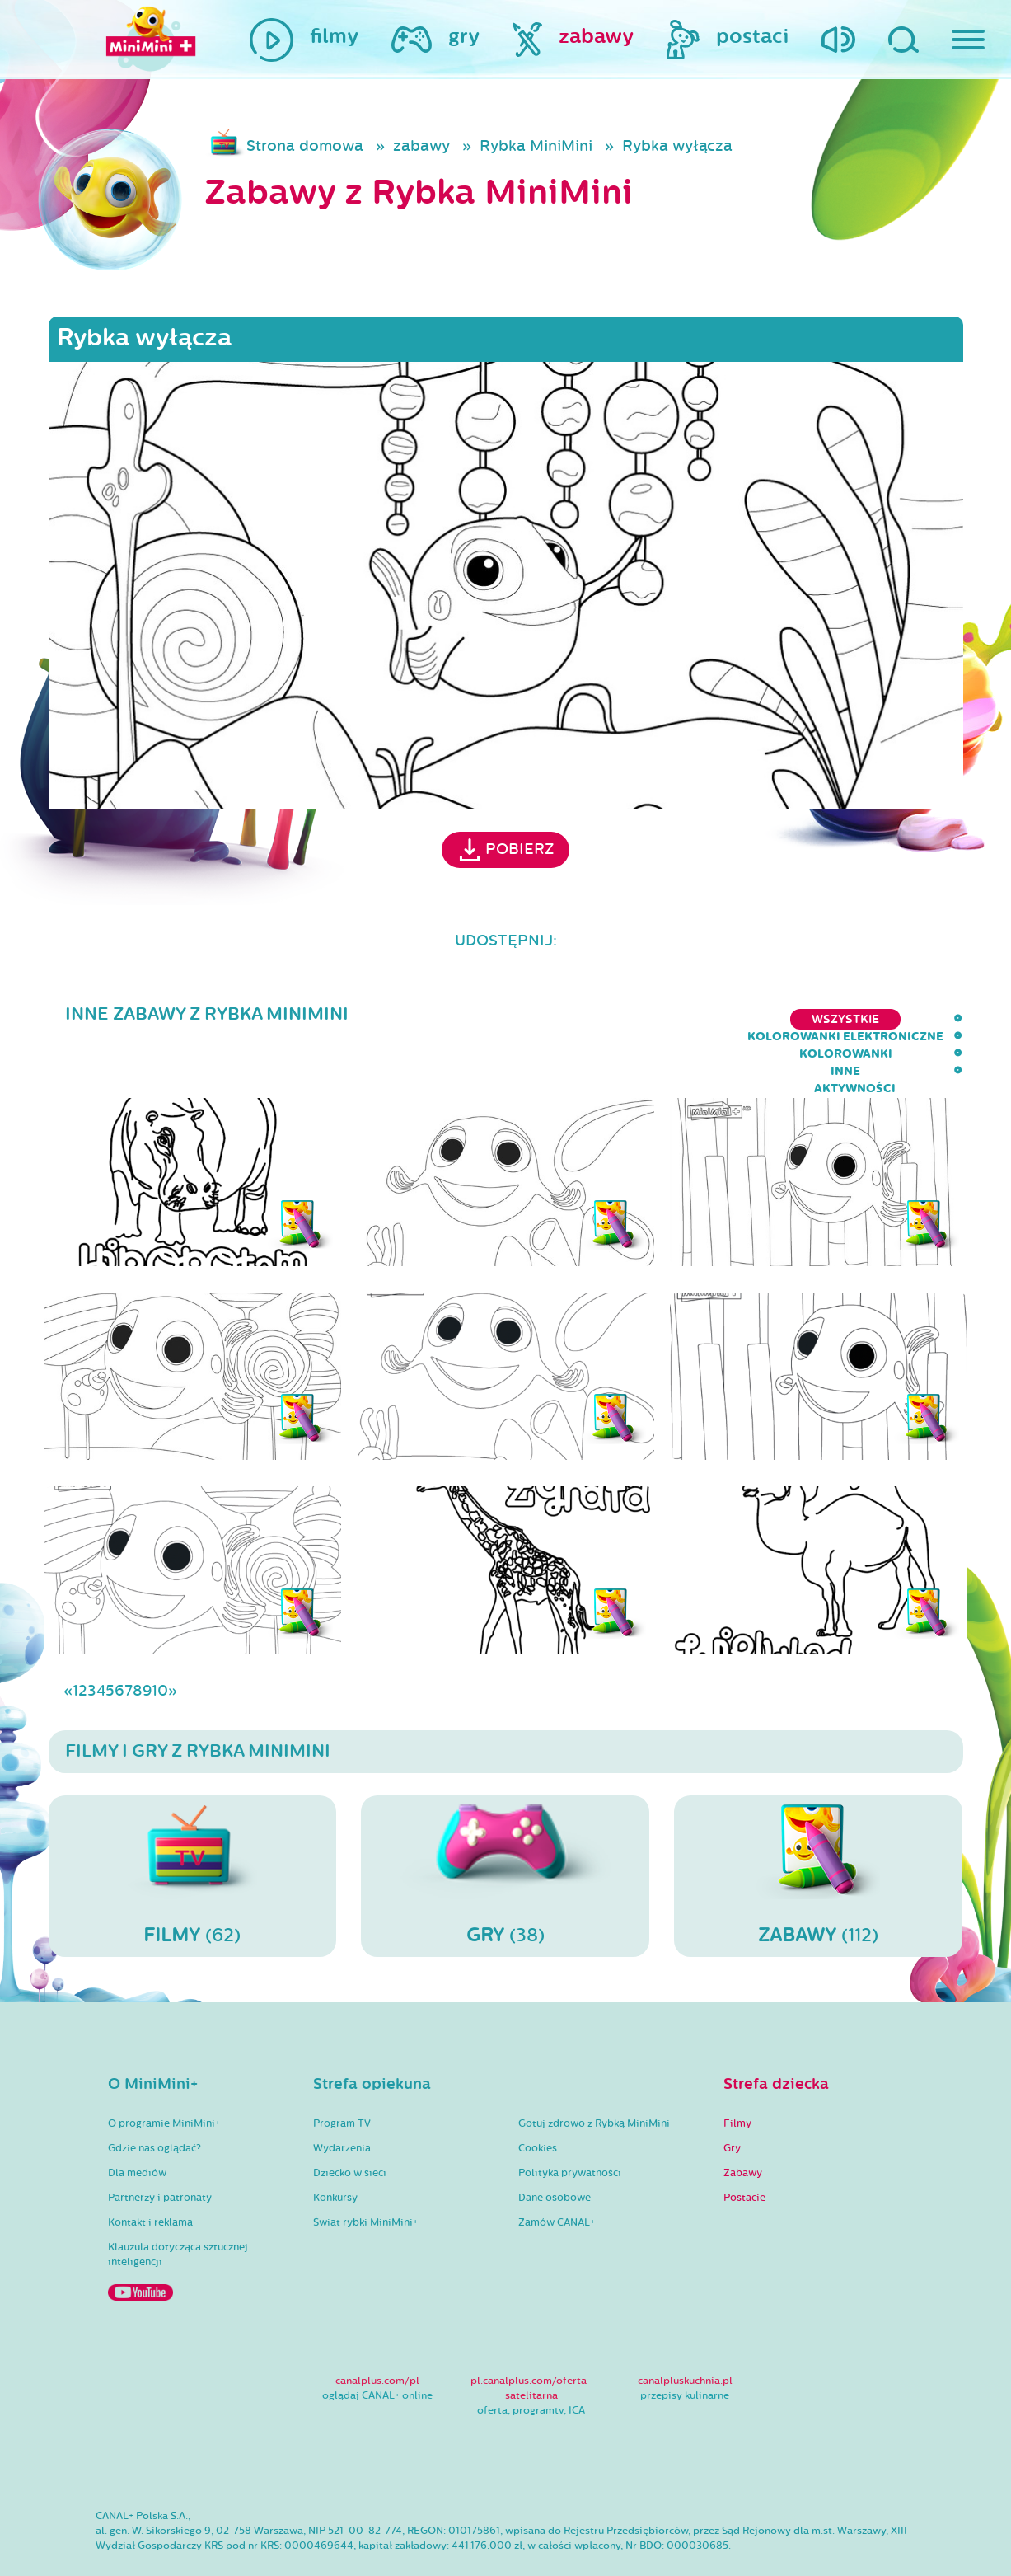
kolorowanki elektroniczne (576, 1019)
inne (838, 1019)
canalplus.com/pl (377, 2333)
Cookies (537, 2100)
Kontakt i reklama (150, 2175)
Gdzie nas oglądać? (154, 2100)
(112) (818, 1827)
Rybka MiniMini (536, 146)
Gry (732, 2100)
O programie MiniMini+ (164, 2076)
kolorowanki (748, 1019)
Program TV (342, 2076)
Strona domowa (304, 146)
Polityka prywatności (569, 2125)
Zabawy (742, 2125)
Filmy (737, 2076)
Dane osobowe (554, 2150)
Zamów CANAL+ (556, 2175)
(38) (505, 1827)
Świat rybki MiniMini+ (365, 2175)
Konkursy (335, 2150)
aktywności (921, 1019)
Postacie (744, 2150)
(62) (193, 1827)
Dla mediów (137, 2125)
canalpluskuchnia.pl (685, 2333)
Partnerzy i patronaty (160, 2150)
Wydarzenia (342, 2100)
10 (160, 1643)
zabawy (421, 146)
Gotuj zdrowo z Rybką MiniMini (594, 2076)
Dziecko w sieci (349, 2125)
